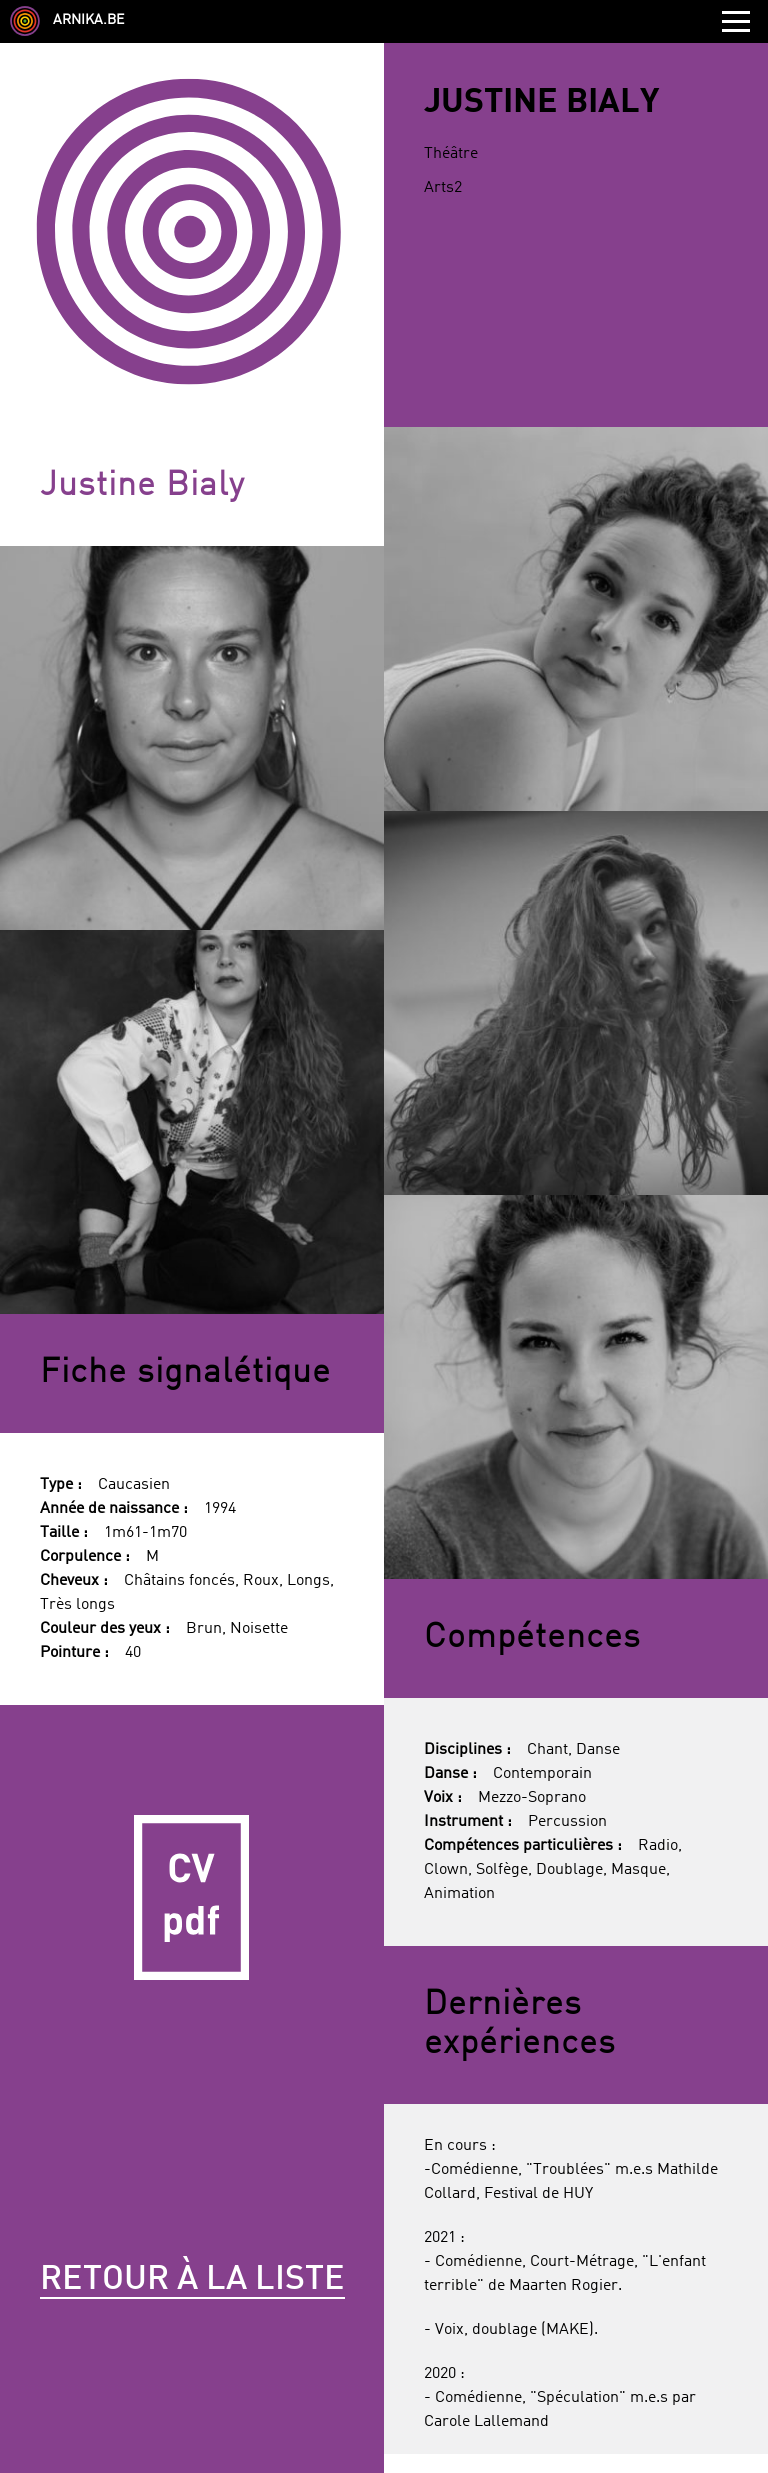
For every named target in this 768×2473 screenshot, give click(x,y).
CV (192, 1897)
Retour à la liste (192, 2280)
